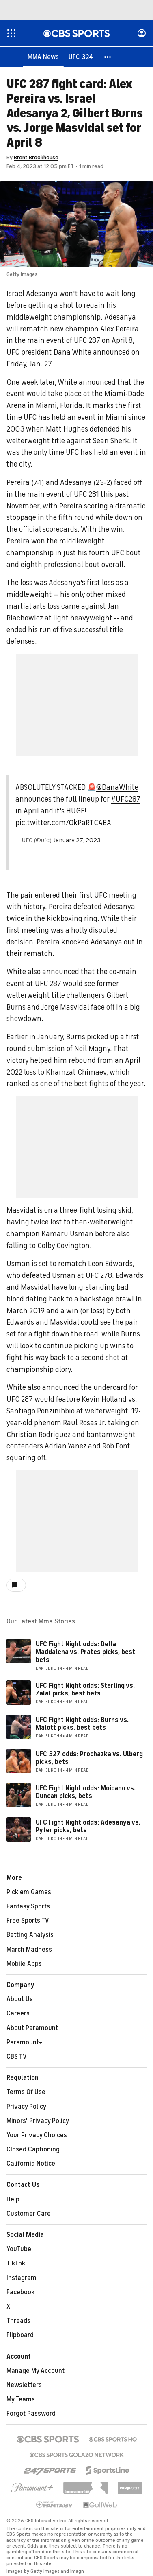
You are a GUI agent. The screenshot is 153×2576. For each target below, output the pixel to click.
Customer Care (28, 2214)
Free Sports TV (27, 1921)
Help (12, 2200)
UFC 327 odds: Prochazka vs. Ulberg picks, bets (89, 1758)
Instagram (21, 2278)
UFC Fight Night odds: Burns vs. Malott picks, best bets (82, 1724)
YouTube (18, 2249)
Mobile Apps (24, 1964)
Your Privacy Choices (36, 2135)
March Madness (29, 1950)
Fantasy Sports (28, 1907)
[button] (108, 57)
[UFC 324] (81, 57)
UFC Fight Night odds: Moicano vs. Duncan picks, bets (86, 1793)
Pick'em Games (28, 1892)
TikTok (15, 2264)
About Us (19, 2000)
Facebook (20, 2293)
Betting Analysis (30, 1935)
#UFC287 (125, 799)
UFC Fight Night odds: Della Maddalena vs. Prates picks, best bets (85, 1652)
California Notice (30, 2164)
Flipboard (20, 2335)
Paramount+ (24, 2043)
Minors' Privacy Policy (37, 2121)
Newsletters (24, 2385)
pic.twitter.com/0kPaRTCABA (63, 823)
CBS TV (16, 2057)
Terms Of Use (25, 2092)
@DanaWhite (117, 787)
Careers (18, 2014)
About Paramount (32, 2028)
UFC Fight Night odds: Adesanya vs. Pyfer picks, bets (88, 1827)
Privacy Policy (26, 2107)
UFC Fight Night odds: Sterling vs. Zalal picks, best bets (85, 1690)
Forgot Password (31, 2414)
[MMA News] (43, 57)
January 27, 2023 (77, 841)
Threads (18, 2321)
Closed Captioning (33, 2150)
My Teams (20, 2400)
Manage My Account (35, 2371)
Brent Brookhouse (36, 157)
